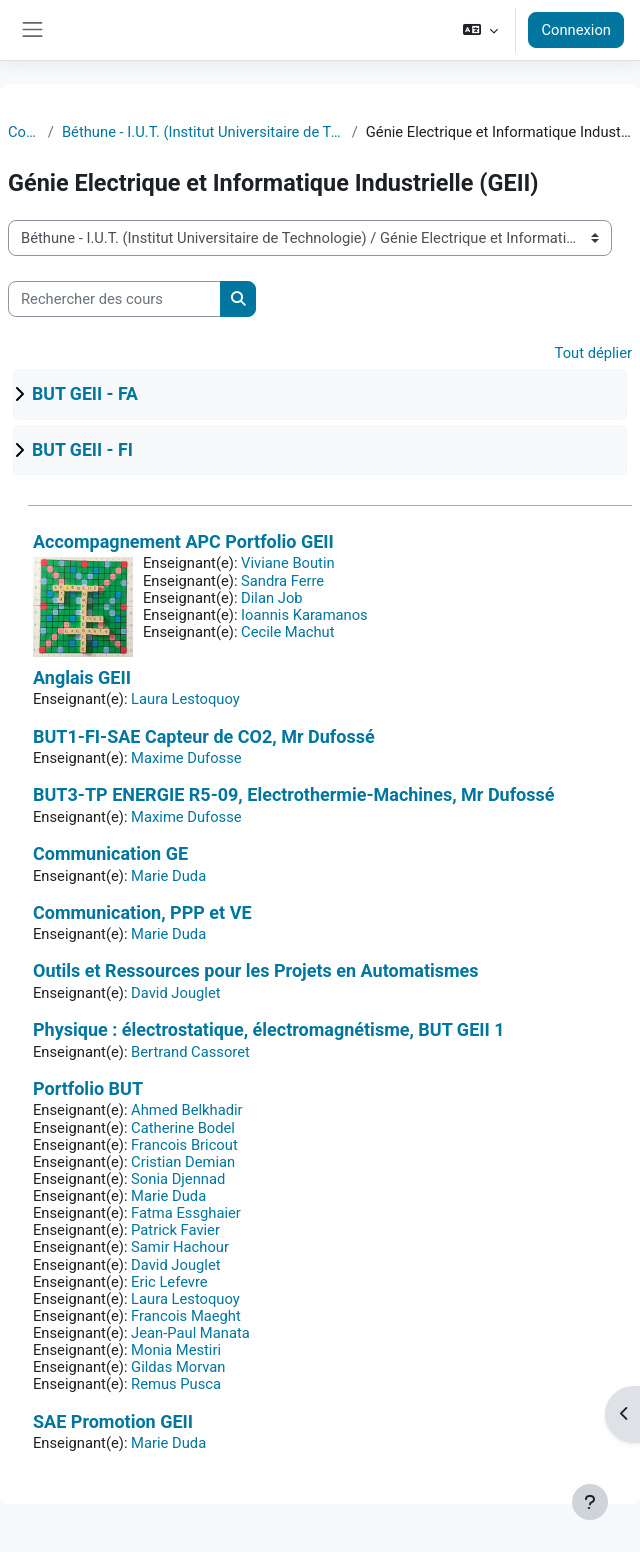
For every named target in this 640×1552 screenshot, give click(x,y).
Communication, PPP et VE (142, 912)
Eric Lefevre (169, 1282)
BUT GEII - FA (85, 394)
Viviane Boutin (288, 563)
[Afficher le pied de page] (590, 1502)
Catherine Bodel (183, 1128)
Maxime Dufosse (186, 758)
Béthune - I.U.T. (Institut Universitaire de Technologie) (203, 132)
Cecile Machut (287, 632)
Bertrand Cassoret (190, 1052)
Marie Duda (168, 876)
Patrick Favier (175, 1230)
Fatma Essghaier (186, 1213)
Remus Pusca (176, 1384)
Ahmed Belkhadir (187, 1110)
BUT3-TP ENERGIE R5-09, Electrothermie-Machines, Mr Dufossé (293, 794)
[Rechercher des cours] (114, 299)
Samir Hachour (180, 1247)
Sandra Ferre (282, 581)
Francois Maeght (186, 1316)
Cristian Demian (183, 1162)
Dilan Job (271, 598)
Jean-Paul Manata (190, 1333)
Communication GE (110, 853)
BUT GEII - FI (82, 450)
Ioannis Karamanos (304, 615)
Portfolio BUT (88, 1088)
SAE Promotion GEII (113, 1421)
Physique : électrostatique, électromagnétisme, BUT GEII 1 (269, 1029)
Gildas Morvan (178, 1367)
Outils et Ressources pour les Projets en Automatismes (256, 970)
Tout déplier (593, 353)
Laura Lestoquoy (185, 699)
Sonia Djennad (178, 1179)
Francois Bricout (184, 1145)
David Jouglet (175, 993)
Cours (24, 132)
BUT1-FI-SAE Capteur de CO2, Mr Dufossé (204, 736)
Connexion (576, 30)
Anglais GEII (82, 677)
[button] (480, 30)
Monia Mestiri (176, 1350)
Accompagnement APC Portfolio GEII (183, 541)
